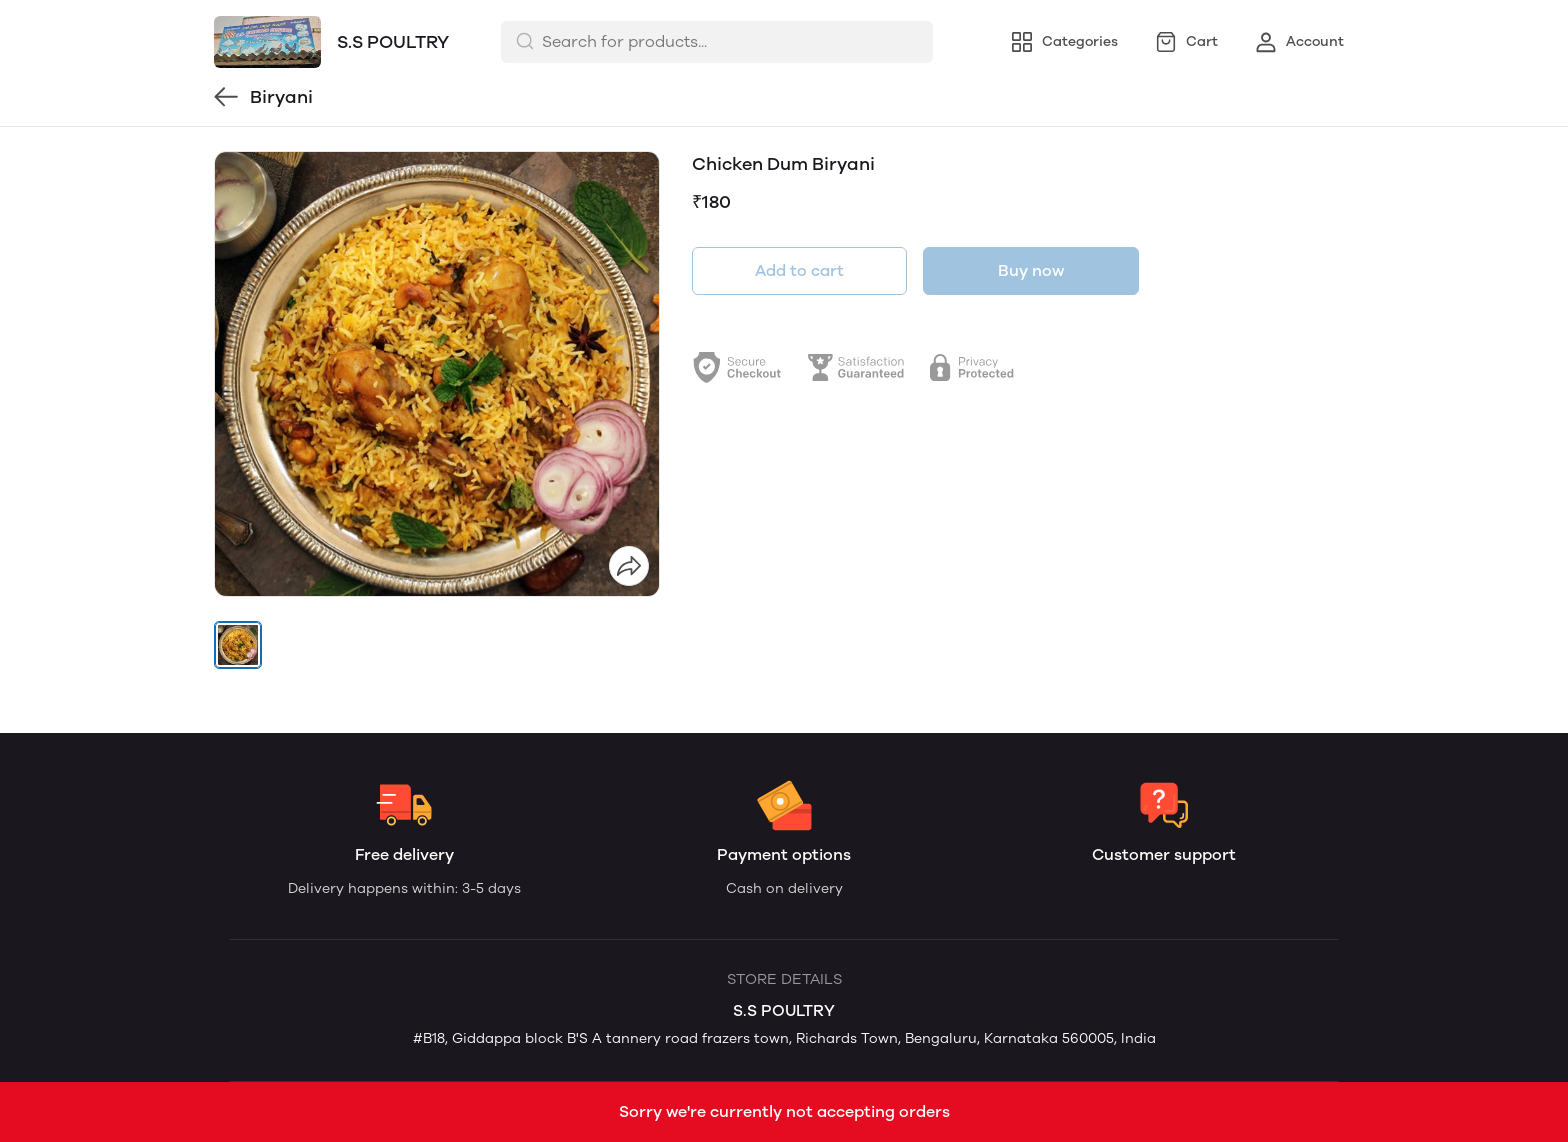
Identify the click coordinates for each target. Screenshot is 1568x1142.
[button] (238, 645)
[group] (437, 374)
